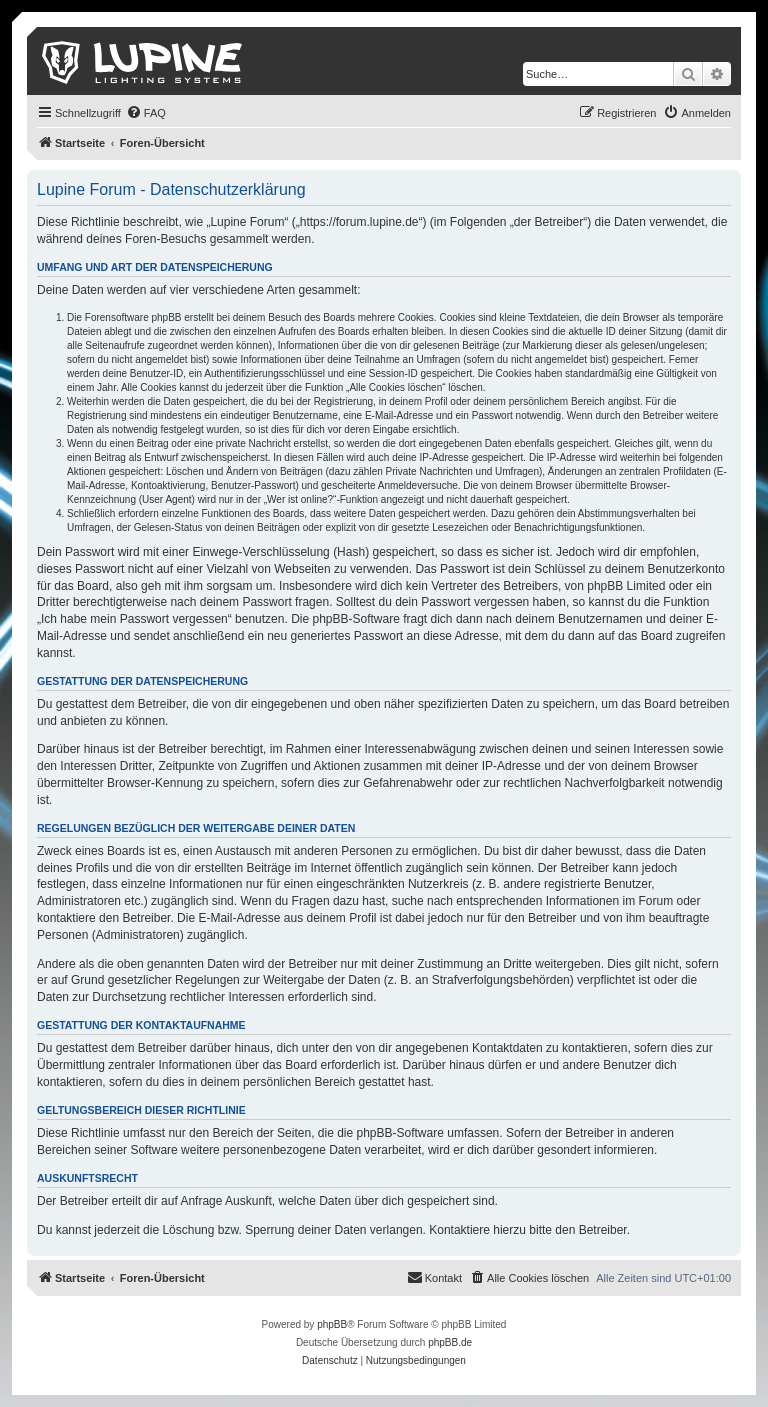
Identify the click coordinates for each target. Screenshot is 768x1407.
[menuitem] (146, 113)
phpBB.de (450, 1342)
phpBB (332, 1324)
